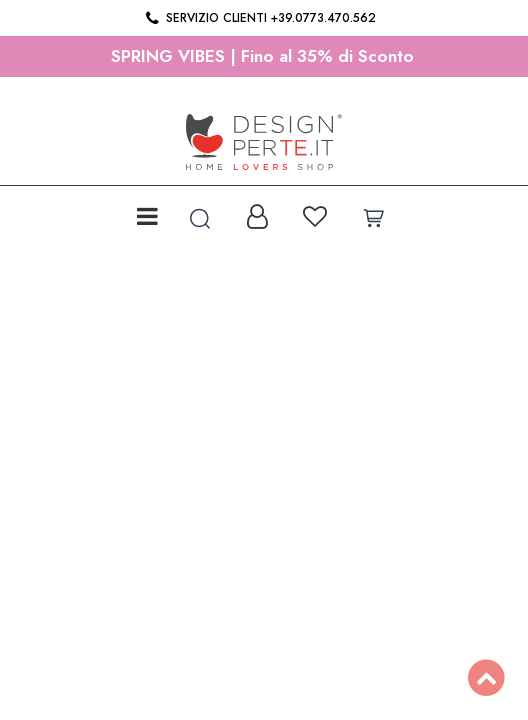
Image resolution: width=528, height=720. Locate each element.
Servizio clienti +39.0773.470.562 (259, 18)
